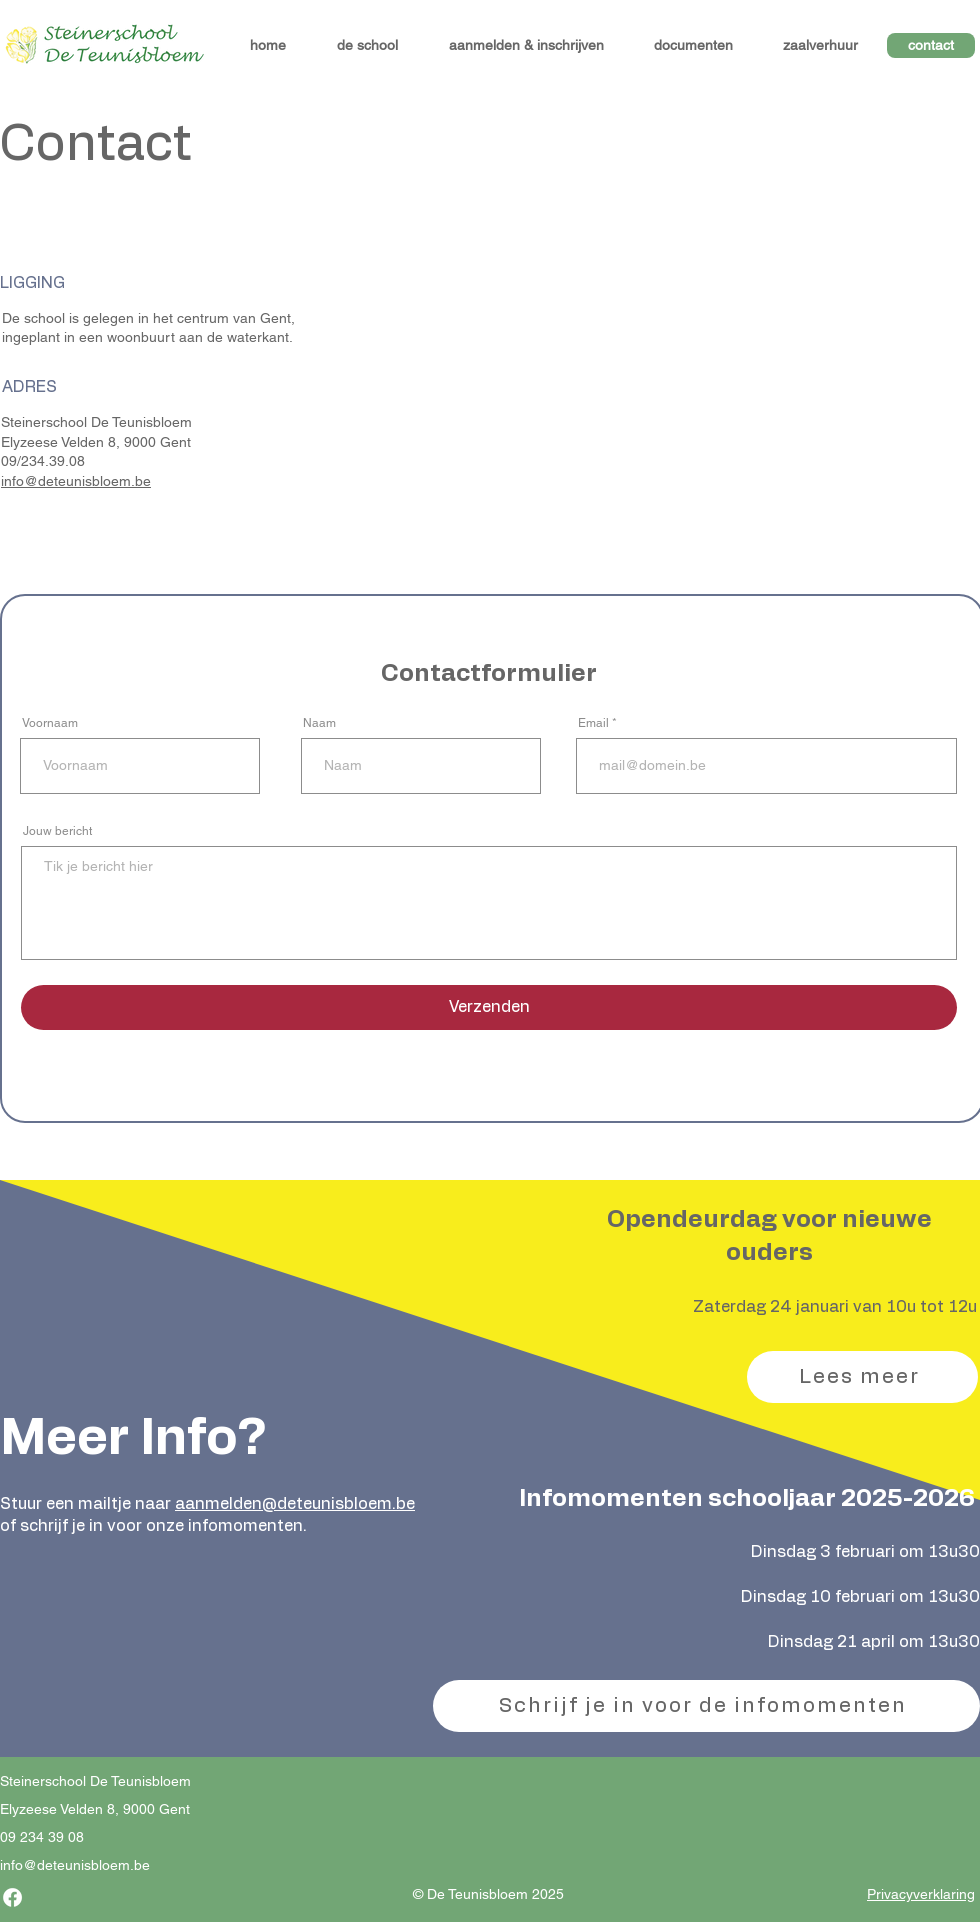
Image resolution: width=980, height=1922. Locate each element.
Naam (319, 723)
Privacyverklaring (921, 1894)
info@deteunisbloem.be (76, 481)
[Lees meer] (862, 1377)
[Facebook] (12, 1897)
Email (593, 723)
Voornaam (50, 723)
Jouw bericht (57, 831)
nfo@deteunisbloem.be (76, 1865)
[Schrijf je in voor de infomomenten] (706, 1706)
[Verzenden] (489, 1007)
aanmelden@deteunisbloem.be (295, 1504)
